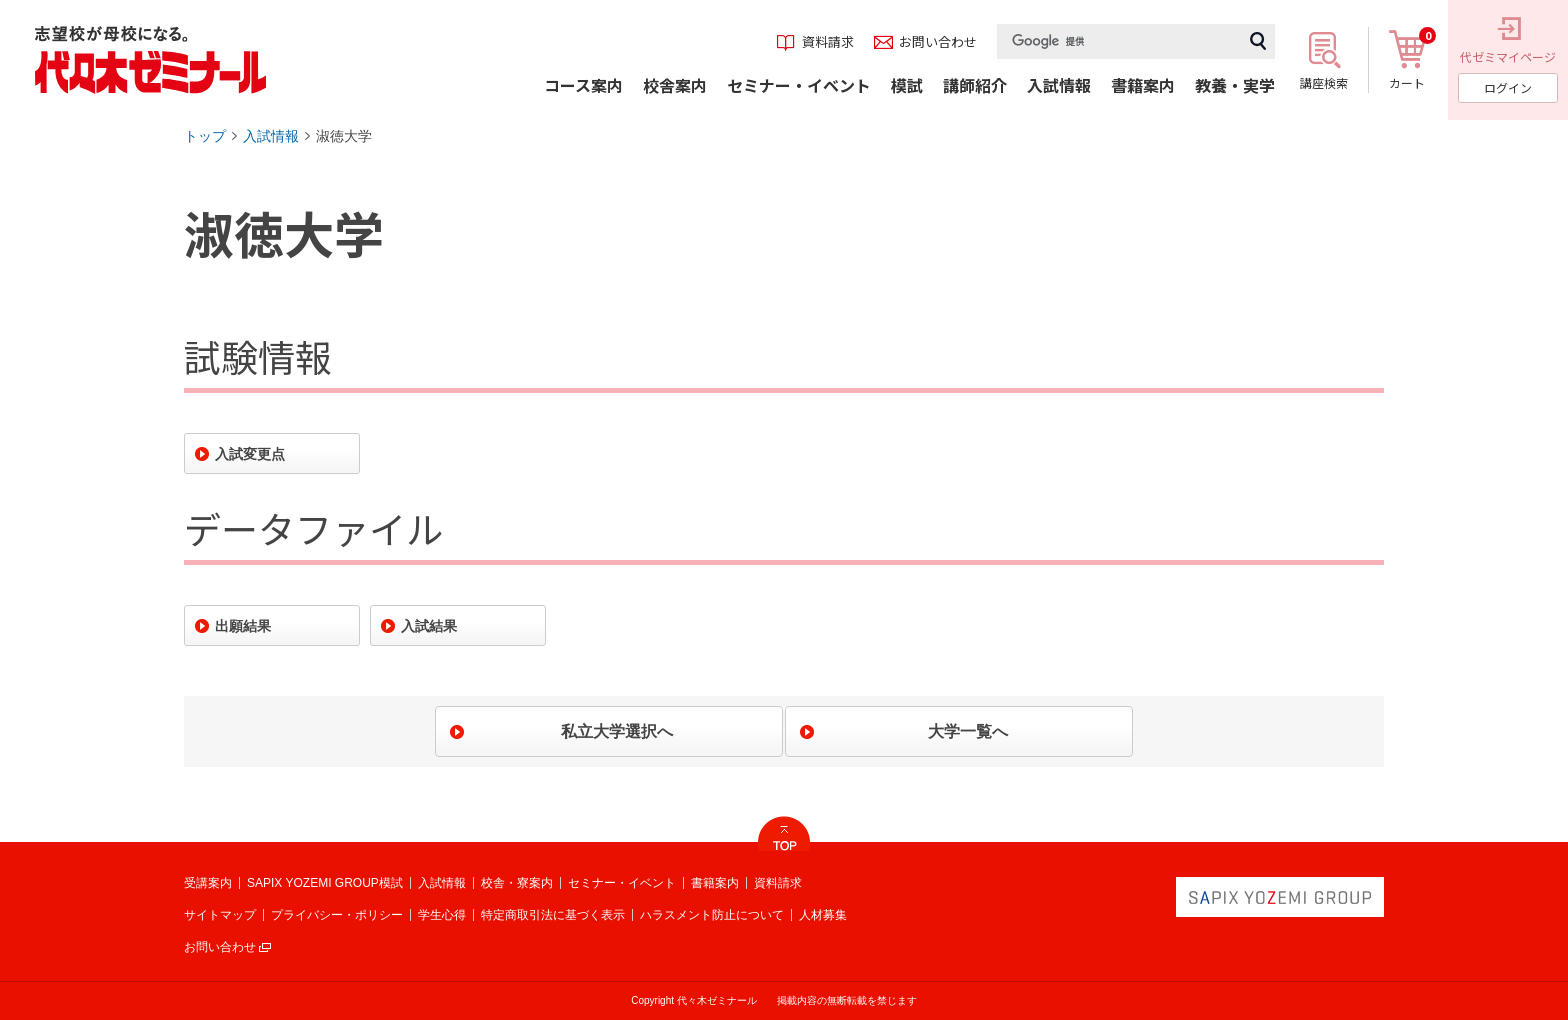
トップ (205, 136)
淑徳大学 (344, 136)
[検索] (1119, 41)
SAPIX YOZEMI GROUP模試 (325, 883)
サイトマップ (220, 915)
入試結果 (429, 626)
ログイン (1508, 87)
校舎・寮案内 (517, 883)
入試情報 (271, 136)
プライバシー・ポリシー (337, 915)
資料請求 (778, 883)
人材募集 (823, 915)
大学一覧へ (968, 731)
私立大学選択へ (617, 731)
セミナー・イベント (622, 883)
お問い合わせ (220, 947)
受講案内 (208, 883)
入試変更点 (250, 454)
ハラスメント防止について (712, 915)
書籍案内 (715, 883)
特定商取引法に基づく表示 (553, 915)
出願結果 (243, 626)
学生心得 (442, 915)
